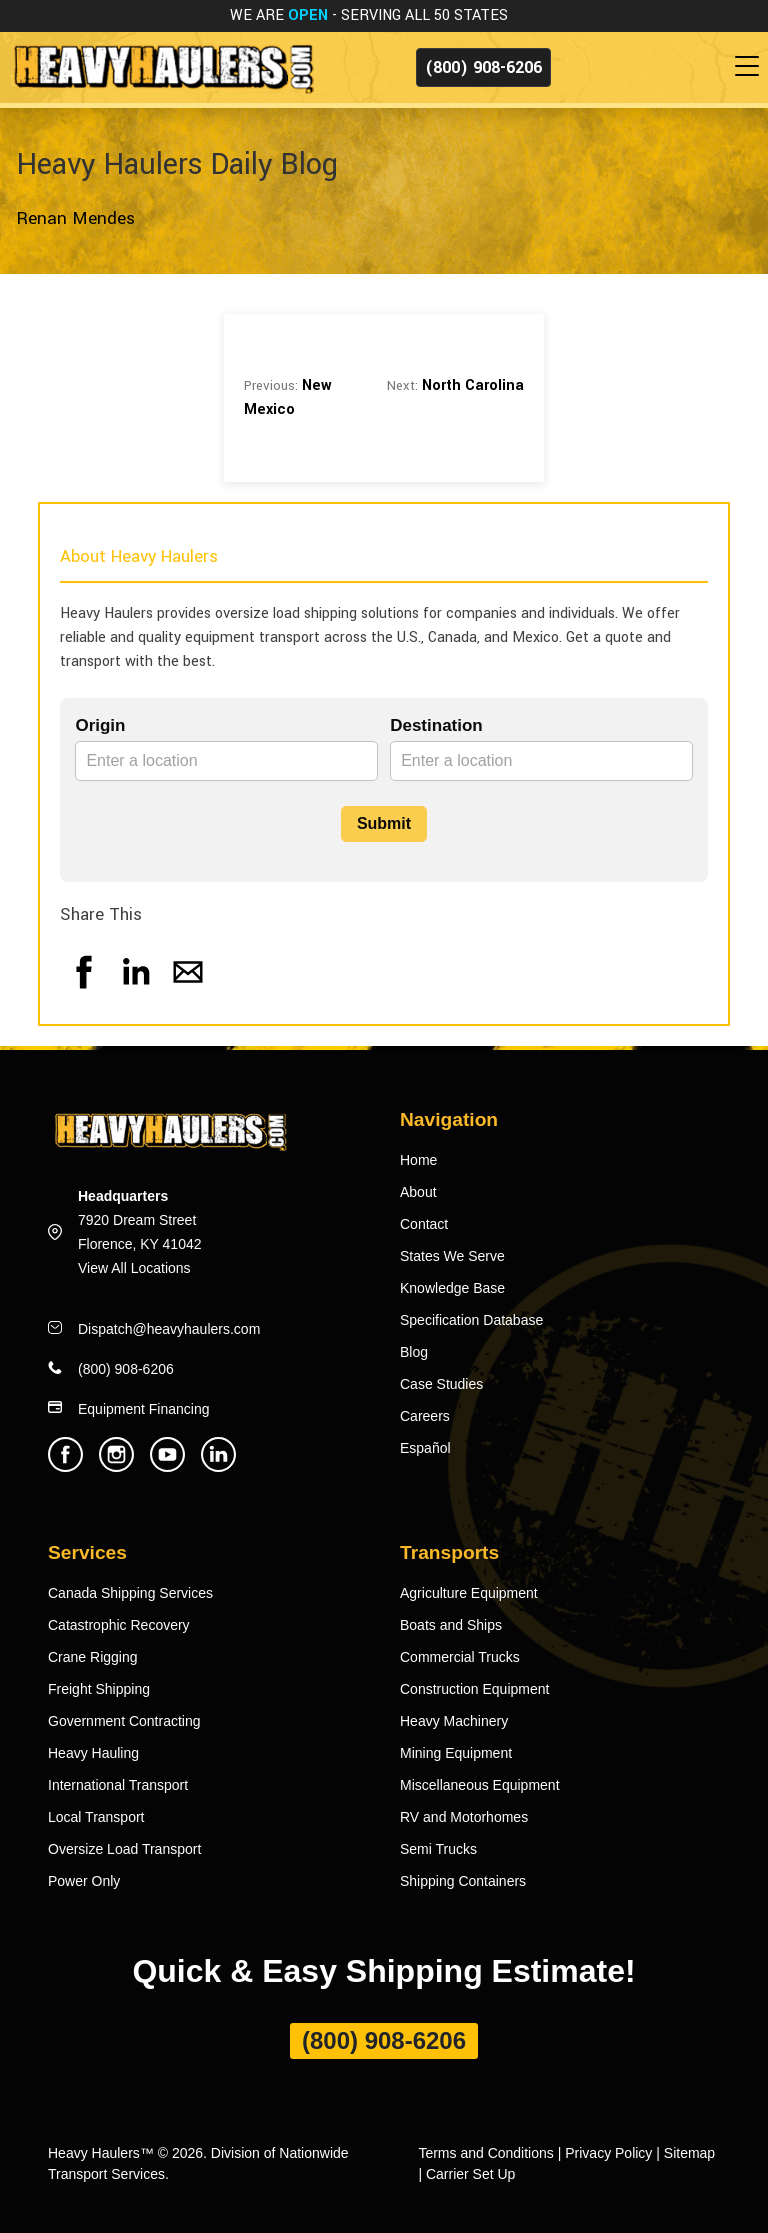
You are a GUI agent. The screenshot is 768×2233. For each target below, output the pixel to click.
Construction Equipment (474, 1689)
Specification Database (471, 1320)
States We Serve (452, 1256)
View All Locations (134, 1268)
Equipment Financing (144, 1409)
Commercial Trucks (460, 1657)
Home (418, 1160)
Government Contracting (124, 1721)
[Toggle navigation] (751, 67)
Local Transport (96, 1817)
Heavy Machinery (454, 1721)
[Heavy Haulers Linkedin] (218, 1466)
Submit (384, 823)
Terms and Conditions (485, 2153)
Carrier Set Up (470, 2174)
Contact (424, 1224)
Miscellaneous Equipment (480, 1785)
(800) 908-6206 (483, 67)
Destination (436, 725)
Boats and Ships (451, 1625)
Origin (100, 725)
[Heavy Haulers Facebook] (65, 1466)
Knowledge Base (452, 1288)
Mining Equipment (456, 1753)
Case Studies (441, 1384)
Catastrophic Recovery (119, 1625)
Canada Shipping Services (130, 1593)
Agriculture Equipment (469, 1593)
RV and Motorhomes (464, 1817)
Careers (425, 1416)
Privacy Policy (608, 2153)
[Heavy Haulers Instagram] (116, 1466)
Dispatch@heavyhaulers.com (169, 1329)
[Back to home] (162, 66)
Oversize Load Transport (124, 1849)
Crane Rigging (93, 1657)
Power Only (84, 1881)
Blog (414, 1352)
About (418, 1192)
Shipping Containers (463, 1881)
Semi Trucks (438, 1849)
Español (425, 1448)
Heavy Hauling (93, 1753)
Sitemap (689, 2153)
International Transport (118, 1785)
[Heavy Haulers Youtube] (167, 1466)
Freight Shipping (99, 1689)
